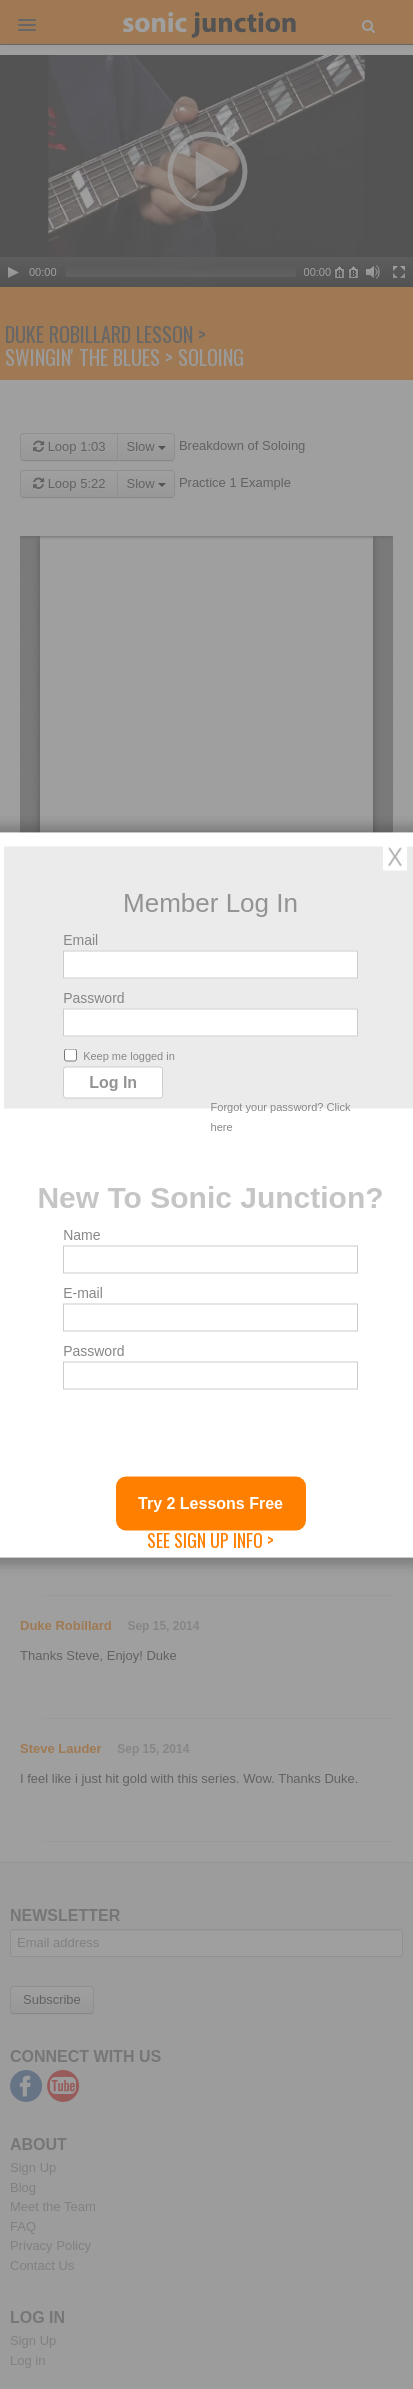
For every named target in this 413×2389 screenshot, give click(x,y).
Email (80, 939)
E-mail (83, 1292)
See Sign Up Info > (210, 1539)
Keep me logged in (119, 1054)
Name (81, 1234)
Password (93, 997)
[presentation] (215, 1437)
